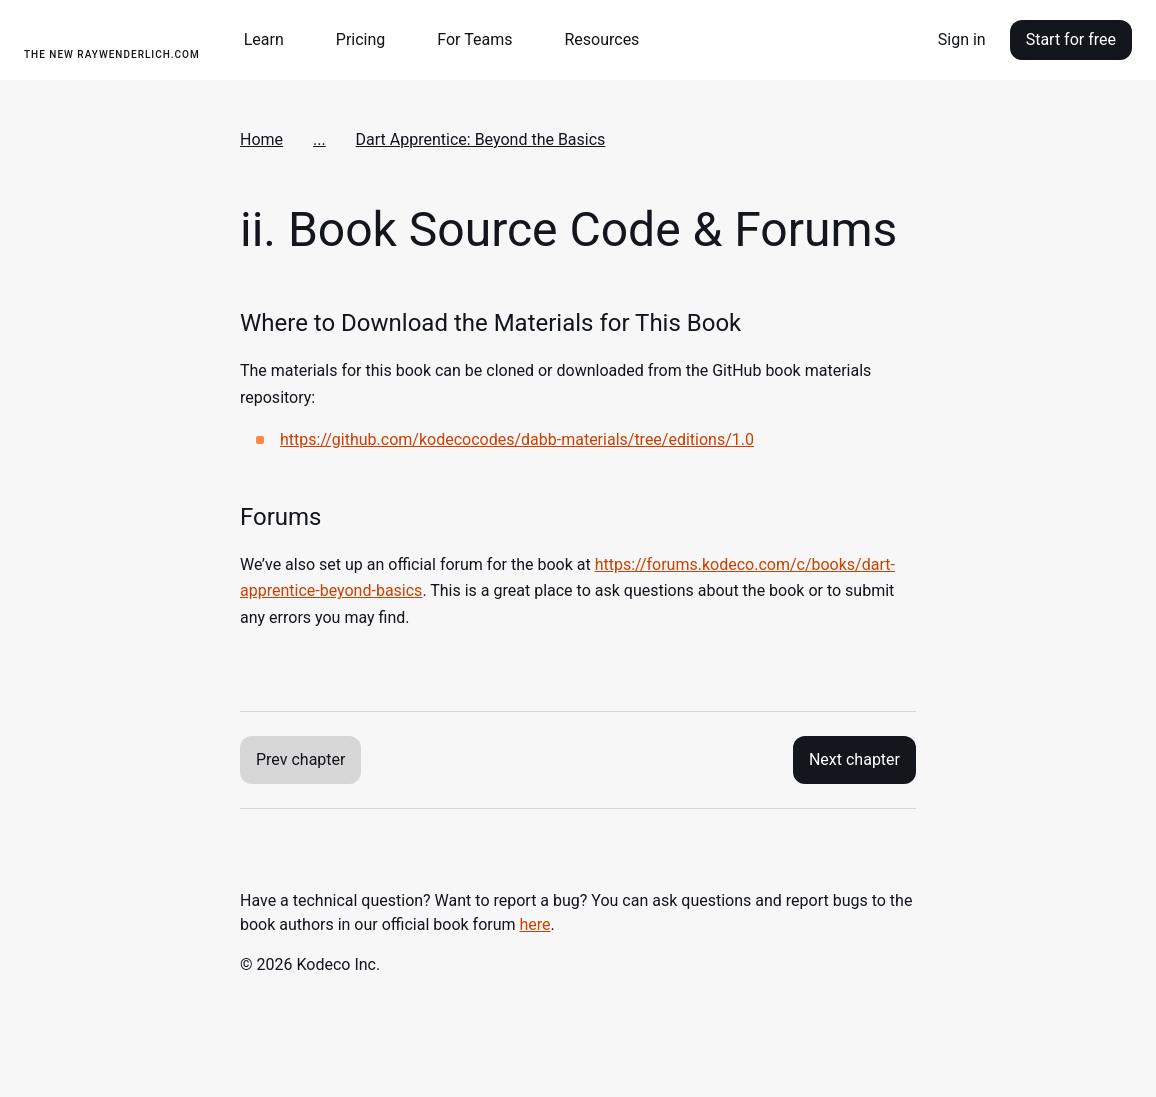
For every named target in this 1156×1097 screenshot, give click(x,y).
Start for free (1071, 39)
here (535, 924)
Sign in (962, 39)
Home (261, 139)
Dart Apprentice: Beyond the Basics (481, 139)
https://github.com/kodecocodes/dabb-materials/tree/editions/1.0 (517, 439)
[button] (272, 40)
